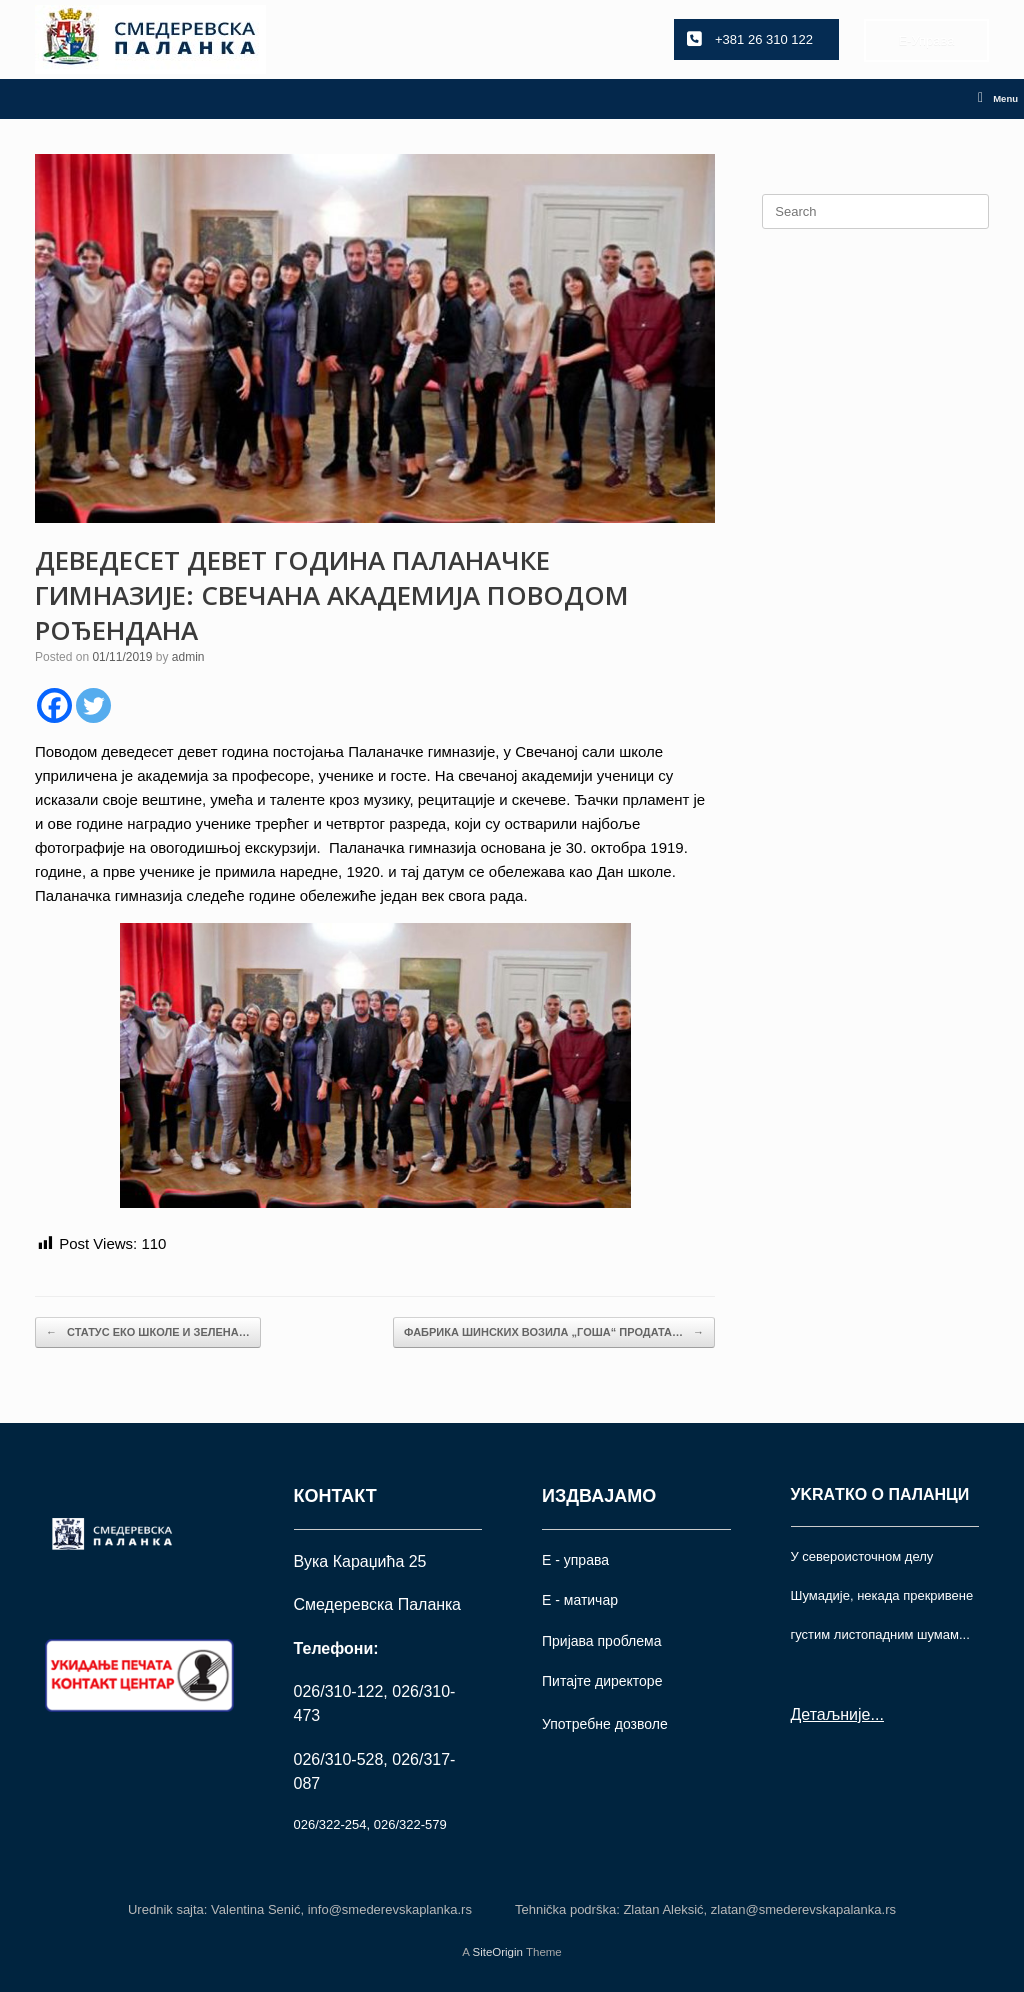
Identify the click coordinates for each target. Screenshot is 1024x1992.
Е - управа (575, 1560)
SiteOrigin (497, 1952)
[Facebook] (54, 705)
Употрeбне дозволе (605, 1724)
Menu (998, 99)
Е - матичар (580, 1600)
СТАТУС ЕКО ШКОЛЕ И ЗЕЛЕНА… (148, 1332)
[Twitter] (93, 705)
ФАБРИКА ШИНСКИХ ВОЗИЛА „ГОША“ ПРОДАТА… (554, 1332)
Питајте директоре (602, 1681)
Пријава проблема (601, 1641)
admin (188, 657)
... (876, 1714)
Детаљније (831, 1714)
